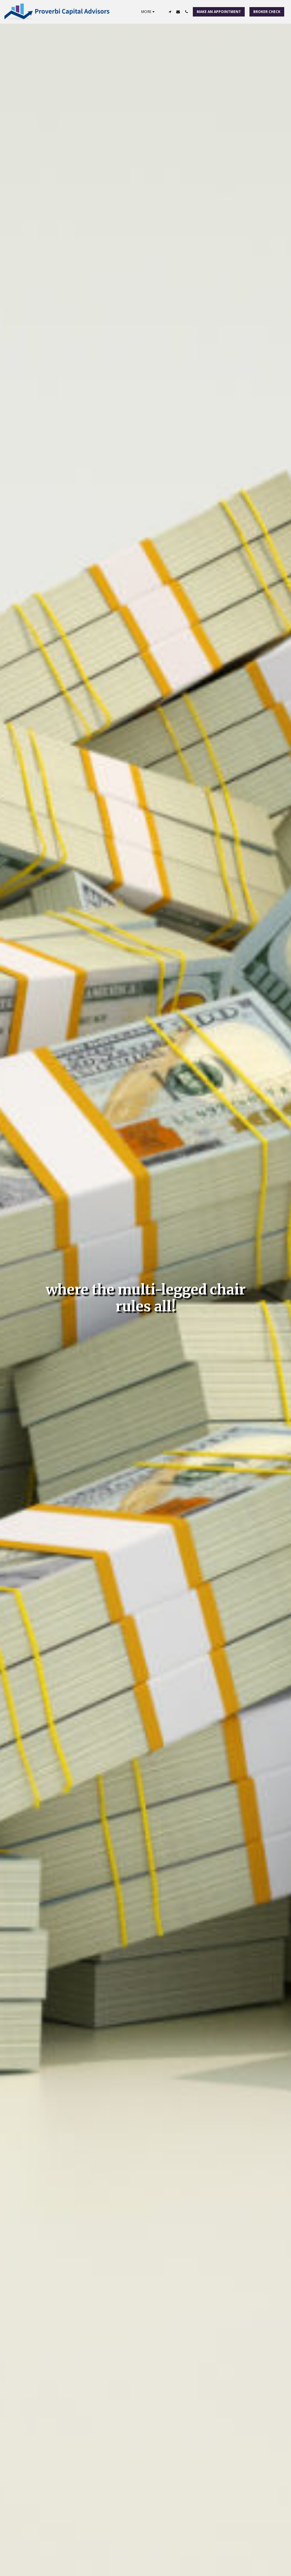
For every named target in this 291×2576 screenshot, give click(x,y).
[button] (170, 12)
